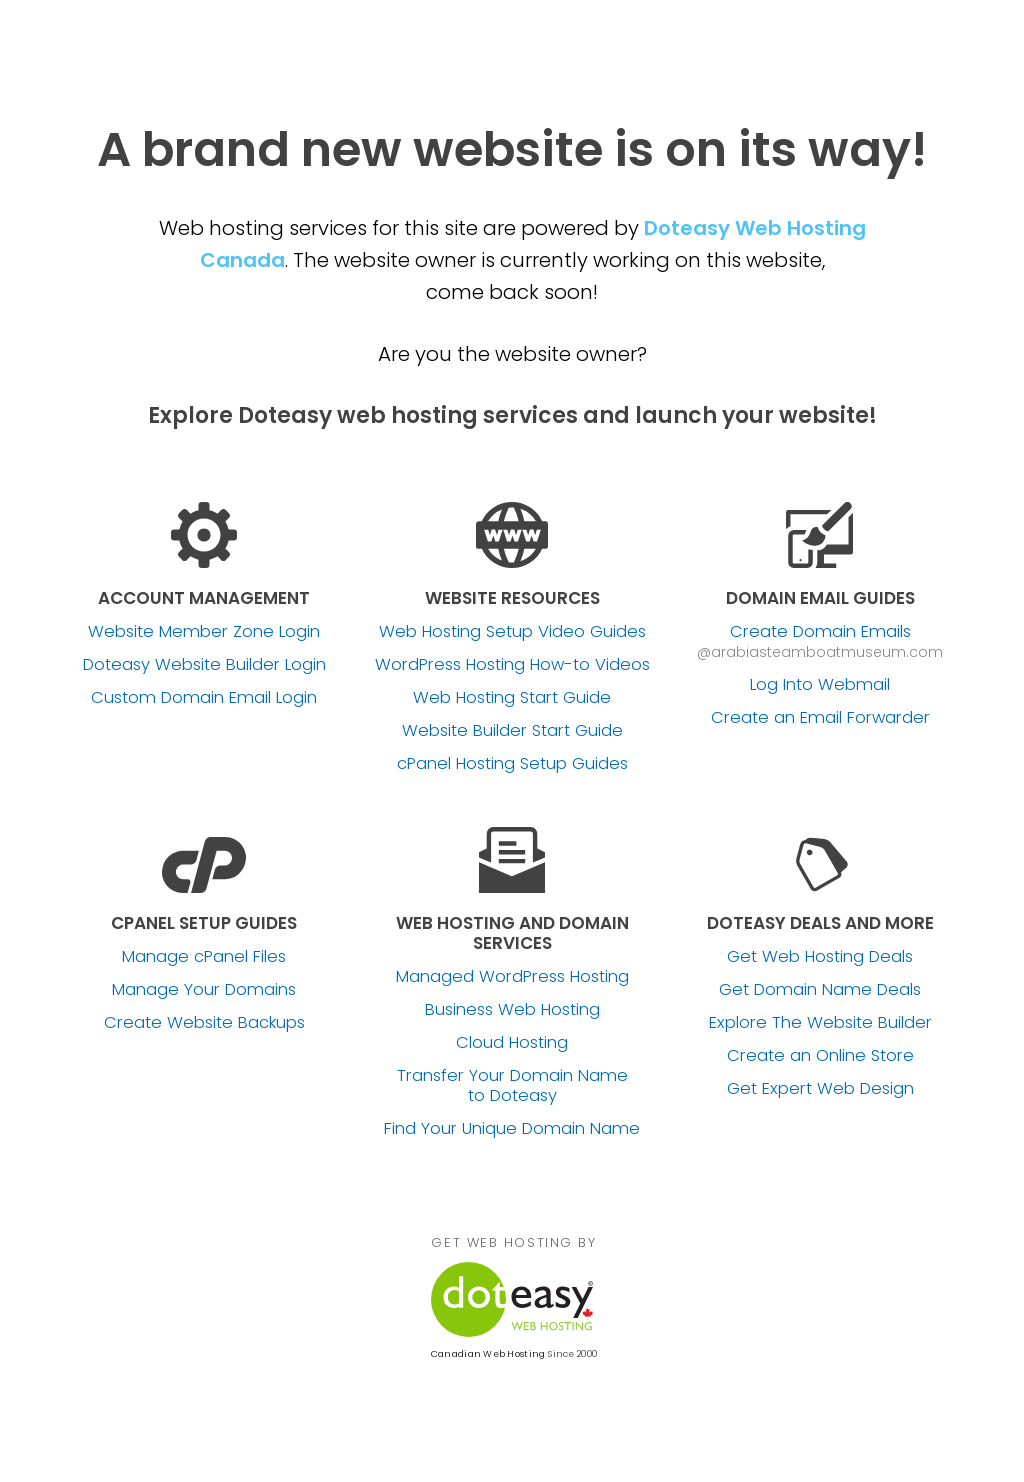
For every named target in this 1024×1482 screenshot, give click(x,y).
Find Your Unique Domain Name (512, 1129)
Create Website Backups (204, 1023)
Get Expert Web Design (820, 1089)
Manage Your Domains (204, 990)
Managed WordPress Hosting (512, 977)
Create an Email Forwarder (820, 718)
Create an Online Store (820, 1056)
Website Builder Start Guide (512, 731)
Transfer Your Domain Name (512, 1086)
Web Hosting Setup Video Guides (512, 632)
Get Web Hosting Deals (820, 957)
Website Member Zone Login (204, 632)
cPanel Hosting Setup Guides (512, 764)
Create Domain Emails (820, 632)
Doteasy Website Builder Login (204, 665)
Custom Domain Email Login (204, 698)
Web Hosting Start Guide (512, 698)
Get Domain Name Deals (820, 990)
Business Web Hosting (512, 1010)
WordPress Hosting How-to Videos (512, 665)
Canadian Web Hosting (488, 1354)
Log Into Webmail (820, 685)
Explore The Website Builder (820, 1023)
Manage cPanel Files (204, 957)
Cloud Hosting (512, 1043)
